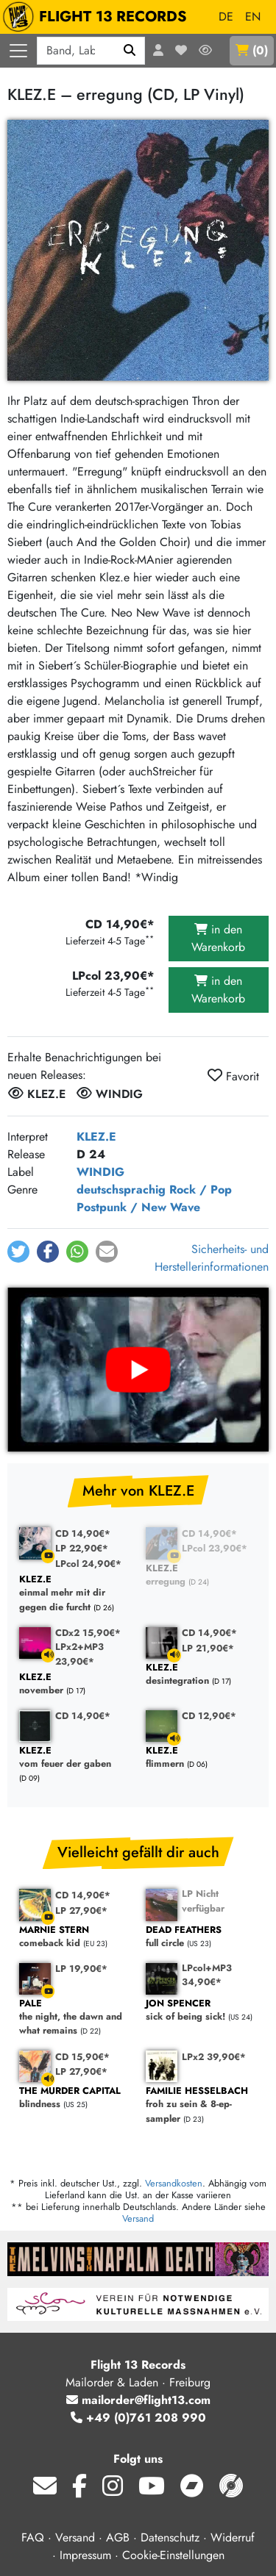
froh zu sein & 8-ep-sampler (202, 2105)
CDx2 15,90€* (88, 1633)
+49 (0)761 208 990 (138, 2417)
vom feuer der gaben (75, 1757)
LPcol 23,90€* (214, 1548)
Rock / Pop (200, 1189)
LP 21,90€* (208, 1648)
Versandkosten (173, 2183)
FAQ (32, 2537)
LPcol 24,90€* (88, 1564)
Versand (138, 2218)
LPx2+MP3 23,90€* (79, 1654)
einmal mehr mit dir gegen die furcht (75, 1593)
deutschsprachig (121, 1189)
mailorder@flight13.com (138, 2400)
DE (226, 16)
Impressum (85, 2555)
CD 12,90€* (209, 1716)
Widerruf (232, 2537)
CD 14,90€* (82, 1533)
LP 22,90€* (81, 1548)
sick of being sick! (202, 2010)
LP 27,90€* (81, 1910)
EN (253, 16)
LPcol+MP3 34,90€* (207, 1975)
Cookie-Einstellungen (173, 2555)
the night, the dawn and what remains (75, 2017)
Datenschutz (170, 2537)
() (252, 50)
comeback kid (75, 1937)
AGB (118, 2537)
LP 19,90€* (81, 1969)
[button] (18, 1252)
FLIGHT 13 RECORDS (98, 17)
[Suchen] (130, 51)
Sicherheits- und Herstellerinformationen (212, 1258)
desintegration (202, 1674)
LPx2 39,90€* (214, 2057)
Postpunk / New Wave (138, 1207)
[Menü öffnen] (18, 51)
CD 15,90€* (82, 2057)
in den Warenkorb (218, 938)
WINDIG (100, 1171)
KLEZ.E (96, 1136)
